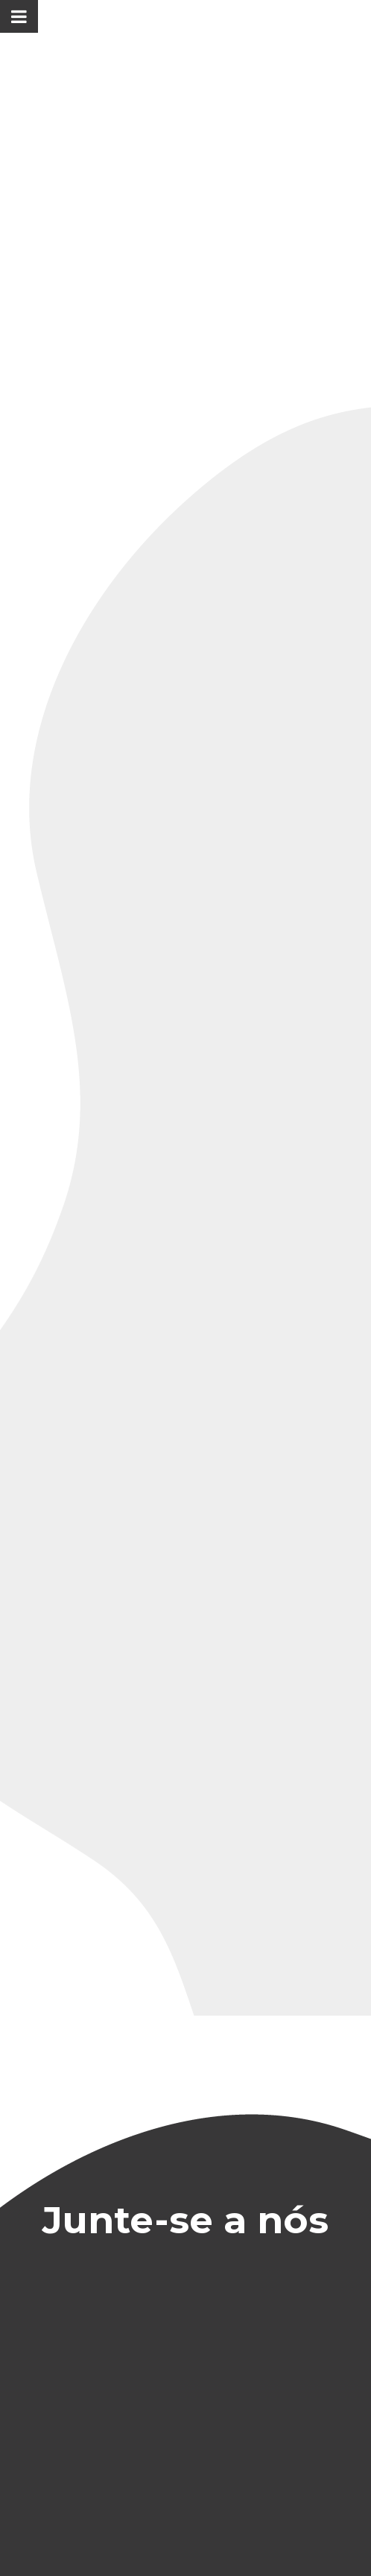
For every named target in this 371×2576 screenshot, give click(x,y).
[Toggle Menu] (19, 16)
